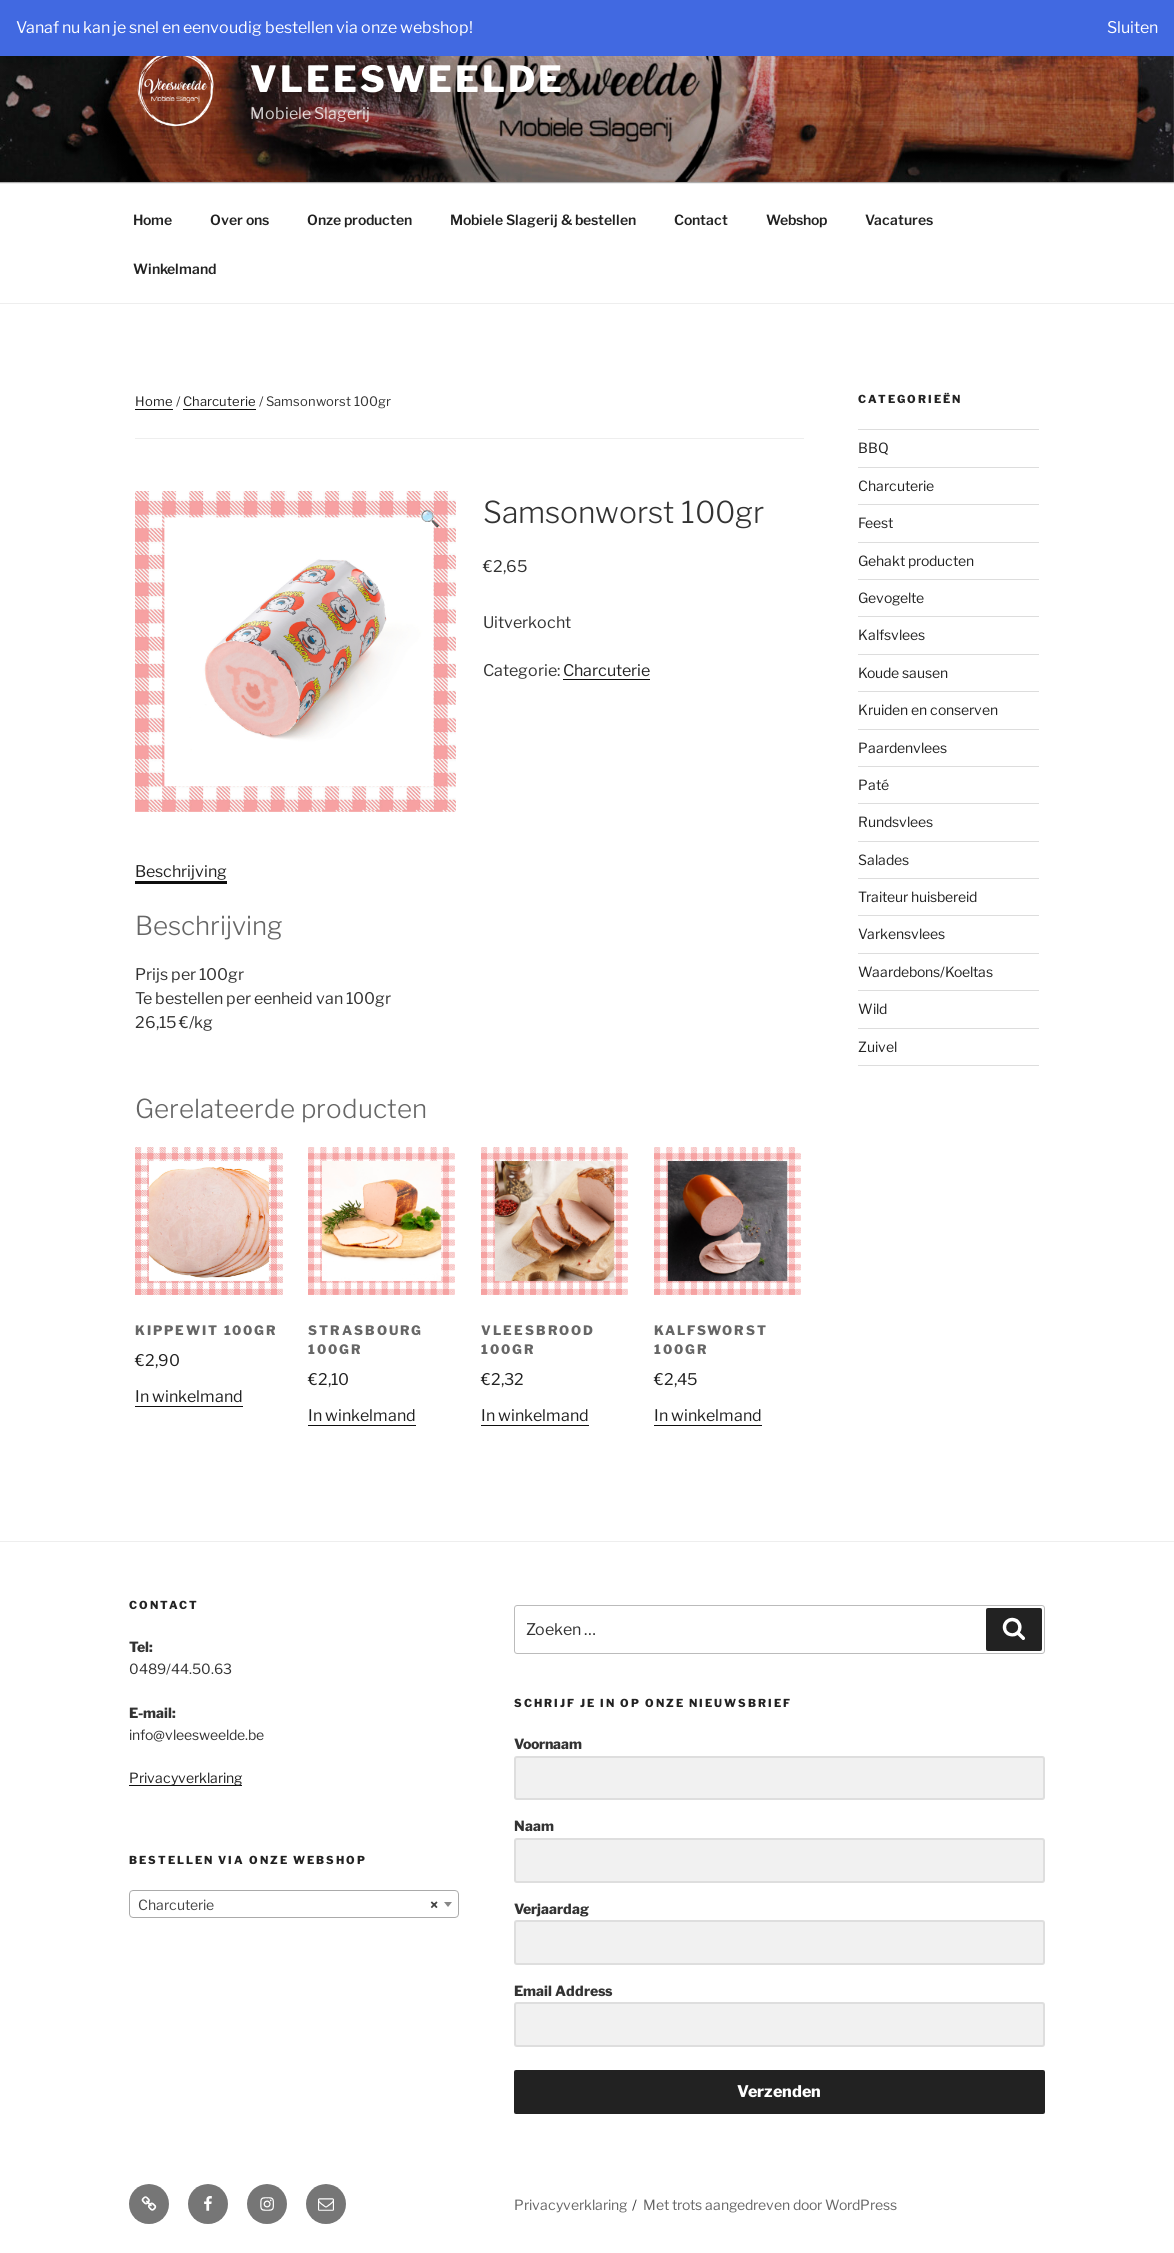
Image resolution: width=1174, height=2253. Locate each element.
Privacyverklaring (185, 1777)
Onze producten (359, 219)
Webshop (796, 219)
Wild (872, 1008)
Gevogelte (891, 597)
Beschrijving (181, 871)
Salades (883, 859)
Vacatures (899, 219)
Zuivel (877, 1046)
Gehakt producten (916, 560)
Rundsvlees (895, 821)
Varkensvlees (901, 933)
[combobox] (294, 1904)
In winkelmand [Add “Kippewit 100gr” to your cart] (189, 1396)
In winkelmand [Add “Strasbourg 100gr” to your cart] (362, 1415)
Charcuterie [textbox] (288, 1905)
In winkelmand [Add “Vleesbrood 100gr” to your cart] (535, 1415)
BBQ (873, 447)
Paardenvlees (902, 747)
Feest (875, 522)
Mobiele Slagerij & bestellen (543, 219)
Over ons (239, 219)
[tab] (181, 872)
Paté (873, 784)
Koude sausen (903, 672)
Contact (701, 219)
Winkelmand (174, 268)
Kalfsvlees (891, 634)
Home (152, 219)
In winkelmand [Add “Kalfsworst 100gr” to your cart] (708, 1415)
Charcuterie (219, 401)
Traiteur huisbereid (917, 896)
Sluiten (1132, 27)
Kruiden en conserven (928, 709)
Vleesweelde (407, 79)
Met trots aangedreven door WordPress (770, 2204)
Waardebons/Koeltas (925, 971)
